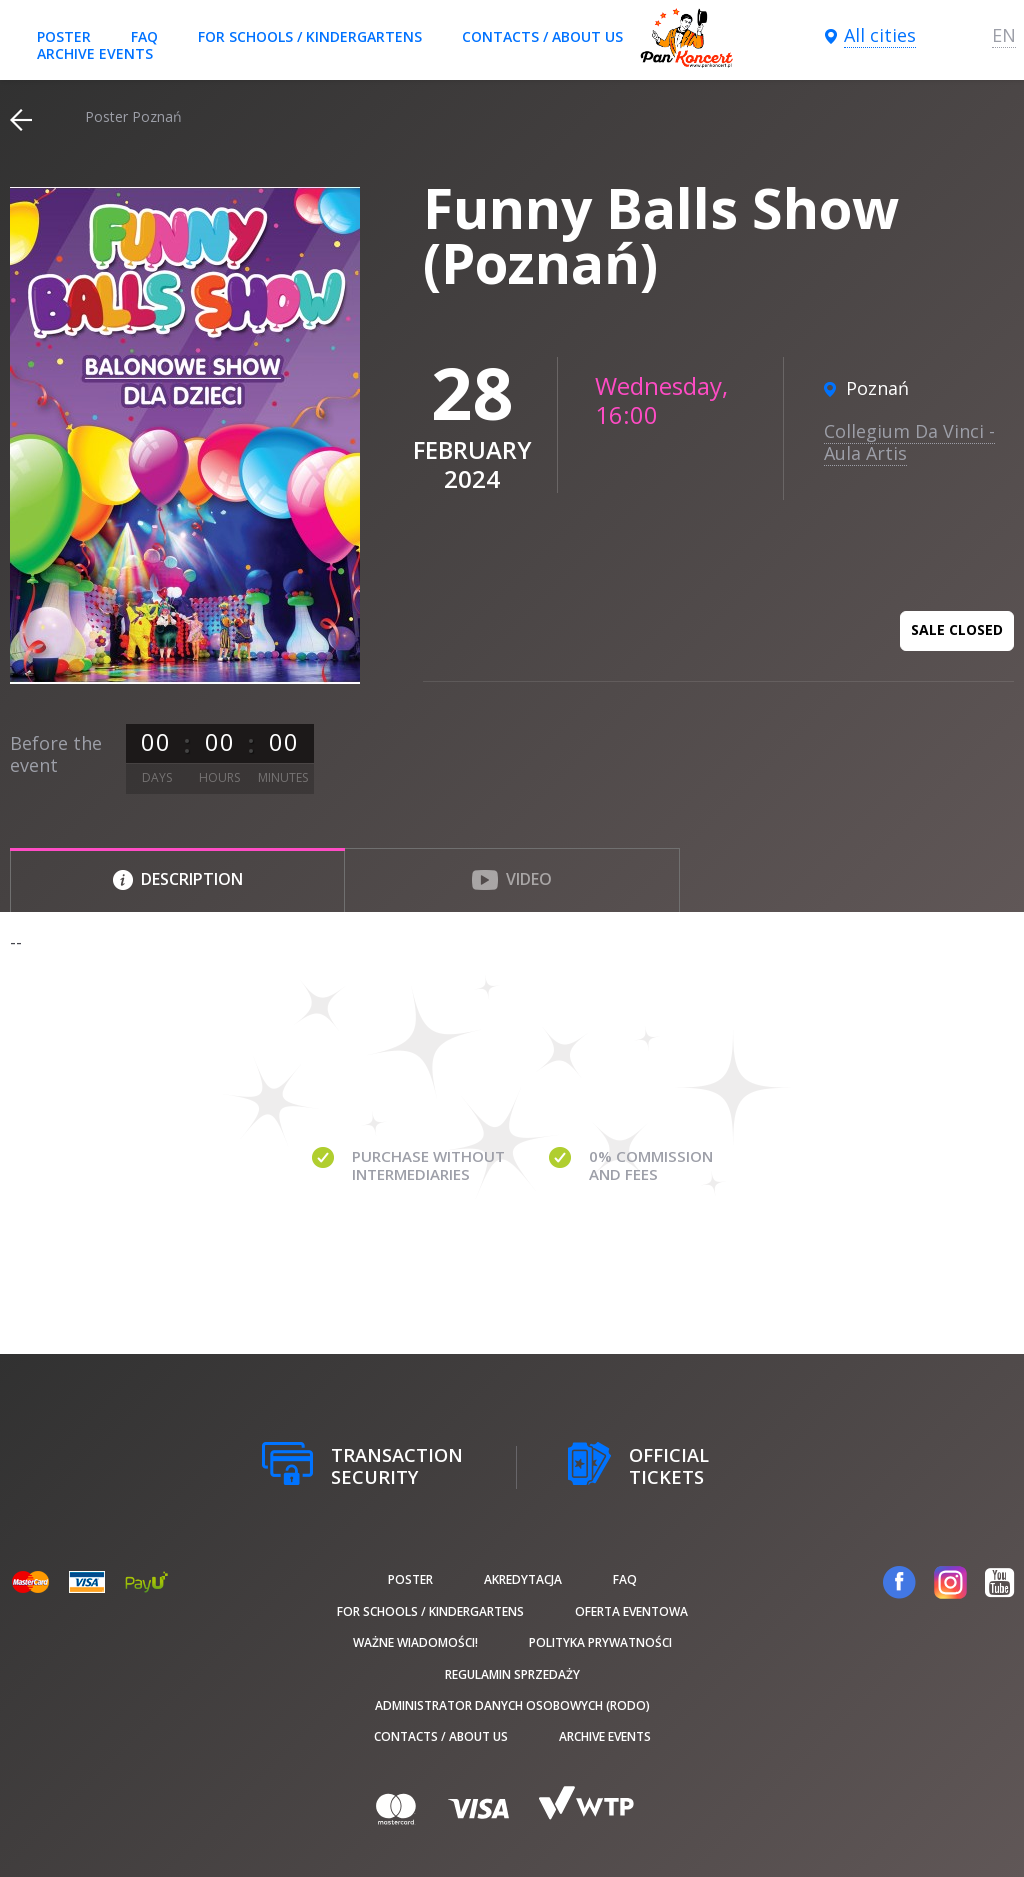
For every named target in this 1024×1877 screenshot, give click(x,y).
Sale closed (957, 629)
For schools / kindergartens (310, 36)
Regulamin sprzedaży (512, 1674)
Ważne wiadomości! (415, 1642)
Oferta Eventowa (631, 1611)
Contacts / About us (542, 36)
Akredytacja (523, 1579)
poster (64, 36)
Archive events (95, 53)
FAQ (144, 36)
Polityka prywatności (600, 1642)
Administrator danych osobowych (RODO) (512, 1705)
